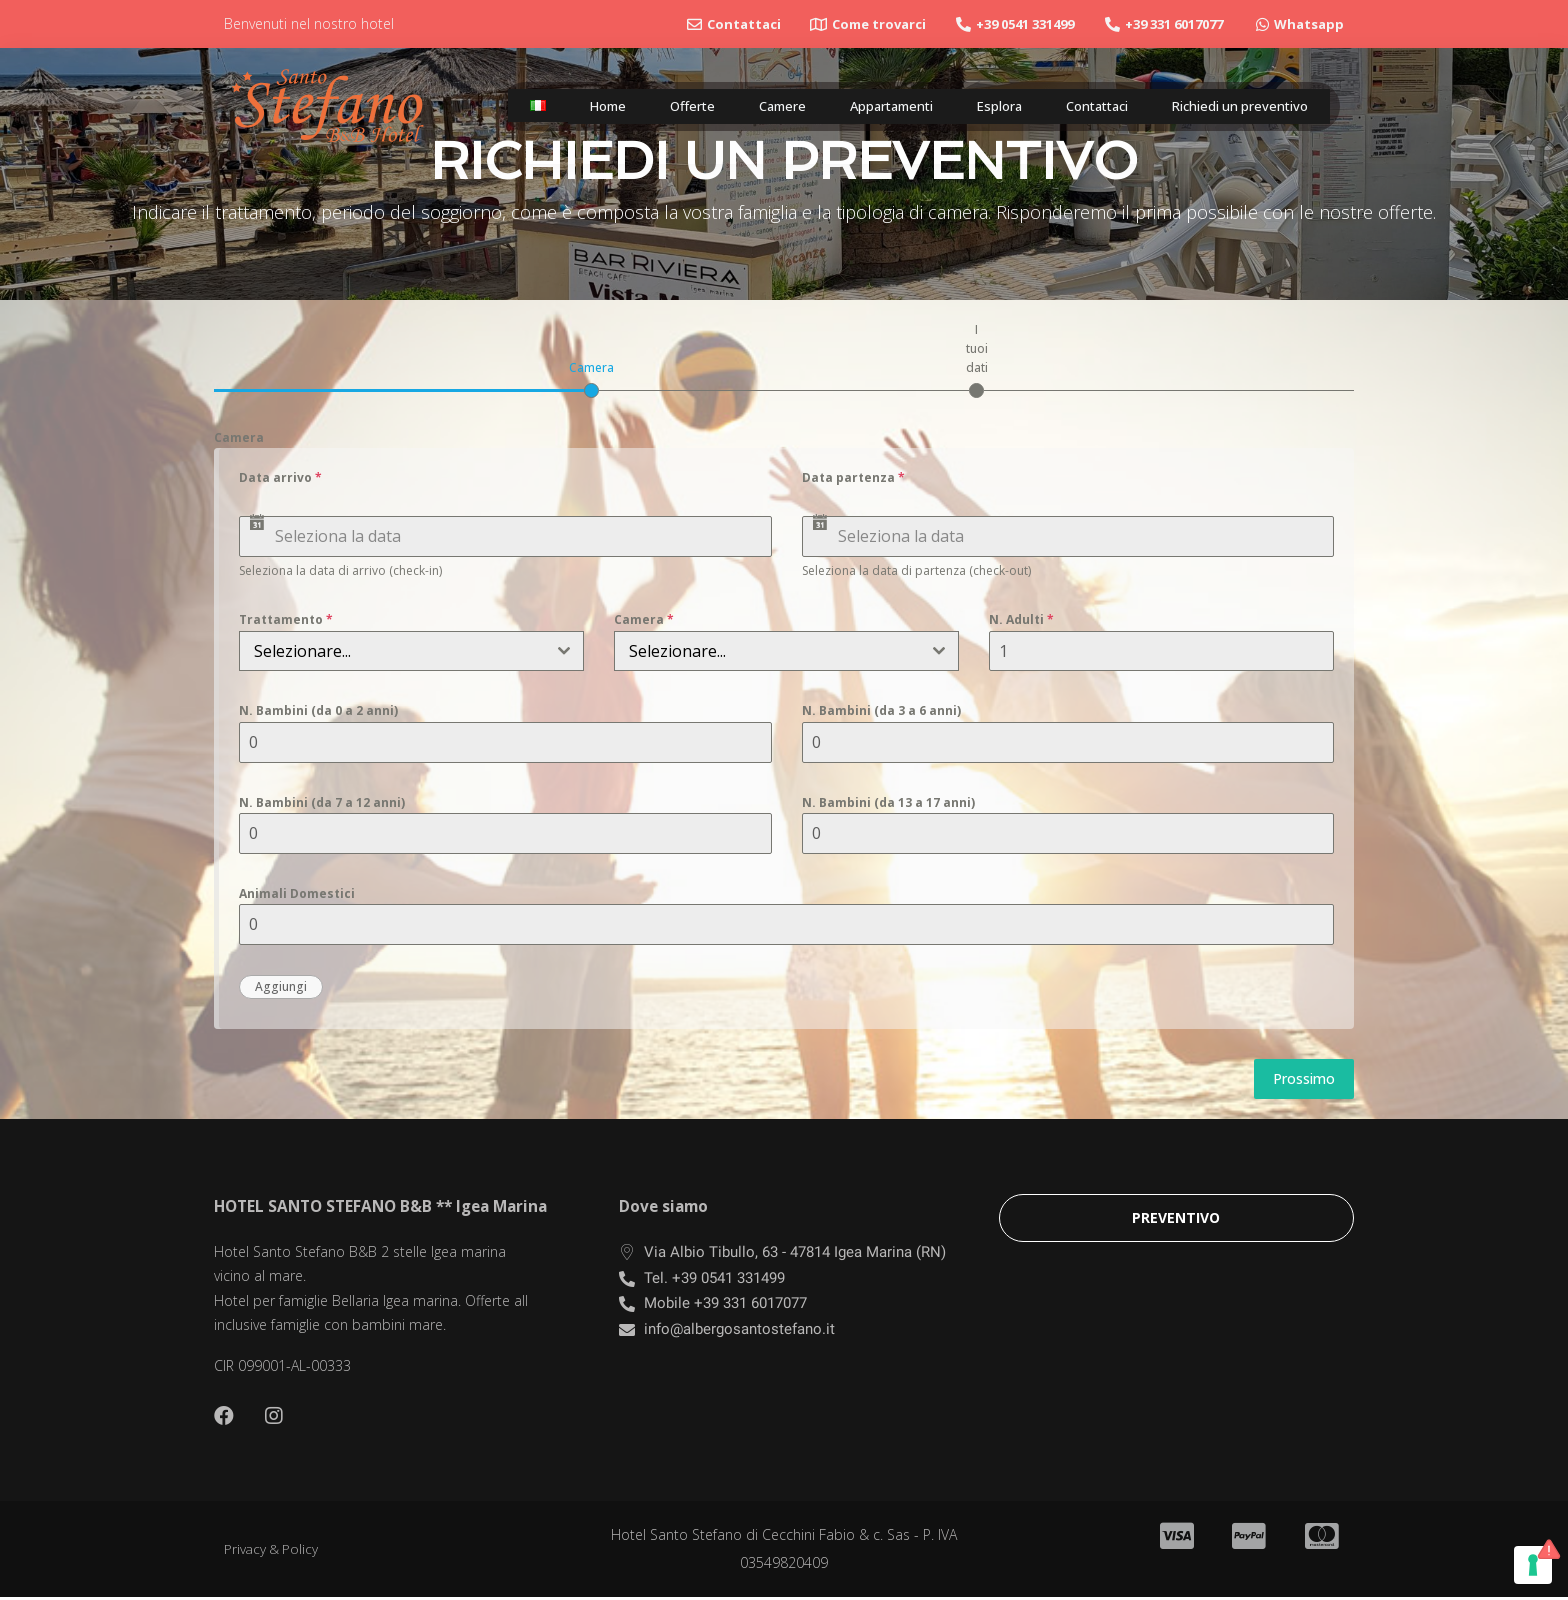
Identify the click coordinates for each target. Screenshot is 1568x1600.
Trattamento (286, 619)
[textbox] (392, 651)
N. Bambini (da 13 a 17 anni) (888, 802)
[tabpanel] (784, 728)
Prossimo (1304, 1078)
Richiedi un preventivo (1232, 106)
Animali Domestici (297, 893)
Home (593, 106)
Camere (761, 106)
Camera (239, 437)
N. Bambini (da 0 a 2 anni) (318, 710)
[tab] (591, 377)
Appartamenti (872, 106)
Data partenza (853, 477)
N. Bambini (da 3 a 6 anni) (881, 710)
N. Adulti (1021, 619)
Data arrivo (280, 477)
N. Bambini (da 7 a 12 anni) (322, 802)
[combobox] (411, 651)
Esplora (981, 106)
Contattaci (1079, 106)
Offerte (674, 106)
